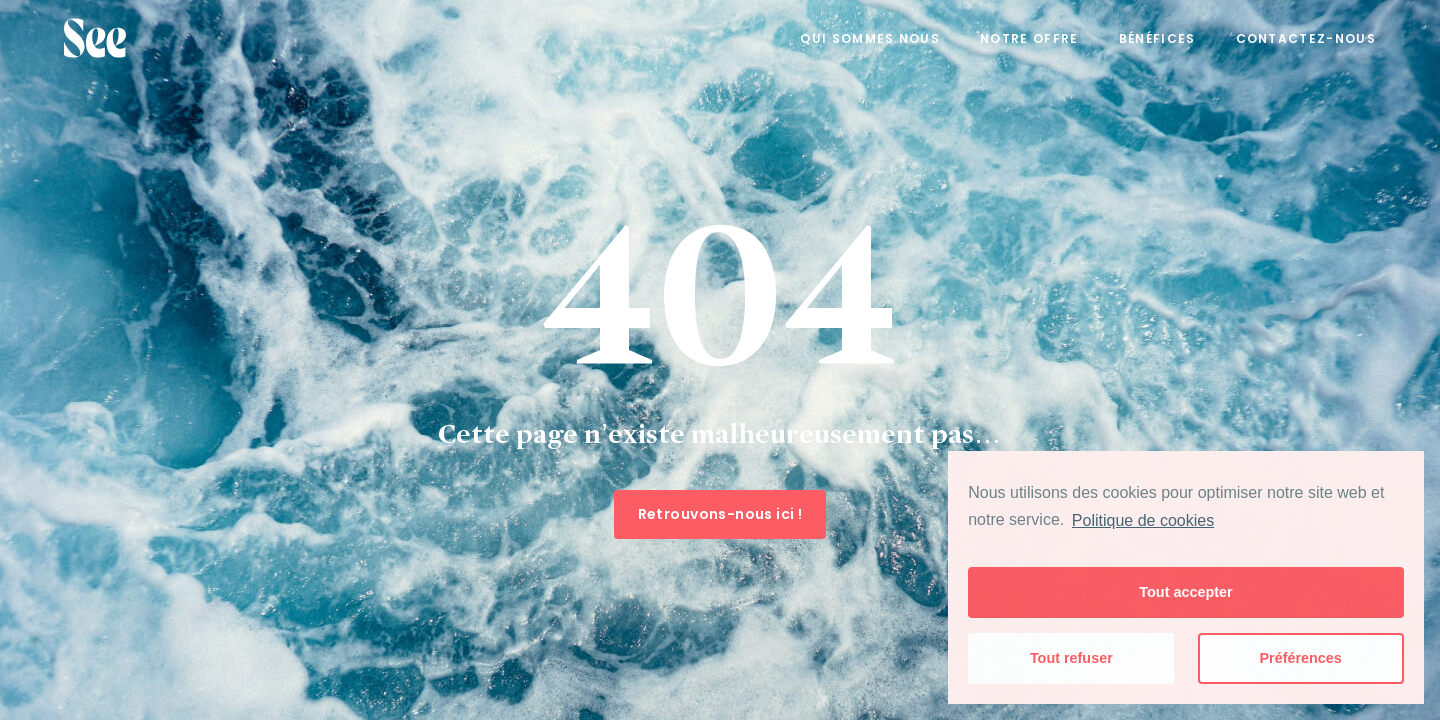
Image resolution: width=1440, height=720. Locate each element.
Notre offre (1029, 38)
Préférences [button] (1300, 658)
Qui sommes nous (870, 38)
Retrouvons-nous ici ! (720, 514)
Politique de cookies (1143, 520)
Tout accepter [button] (1185, 592)
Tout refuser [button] (1071, 658)
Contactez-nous (1306, 38)
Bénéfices (1157, 38)
